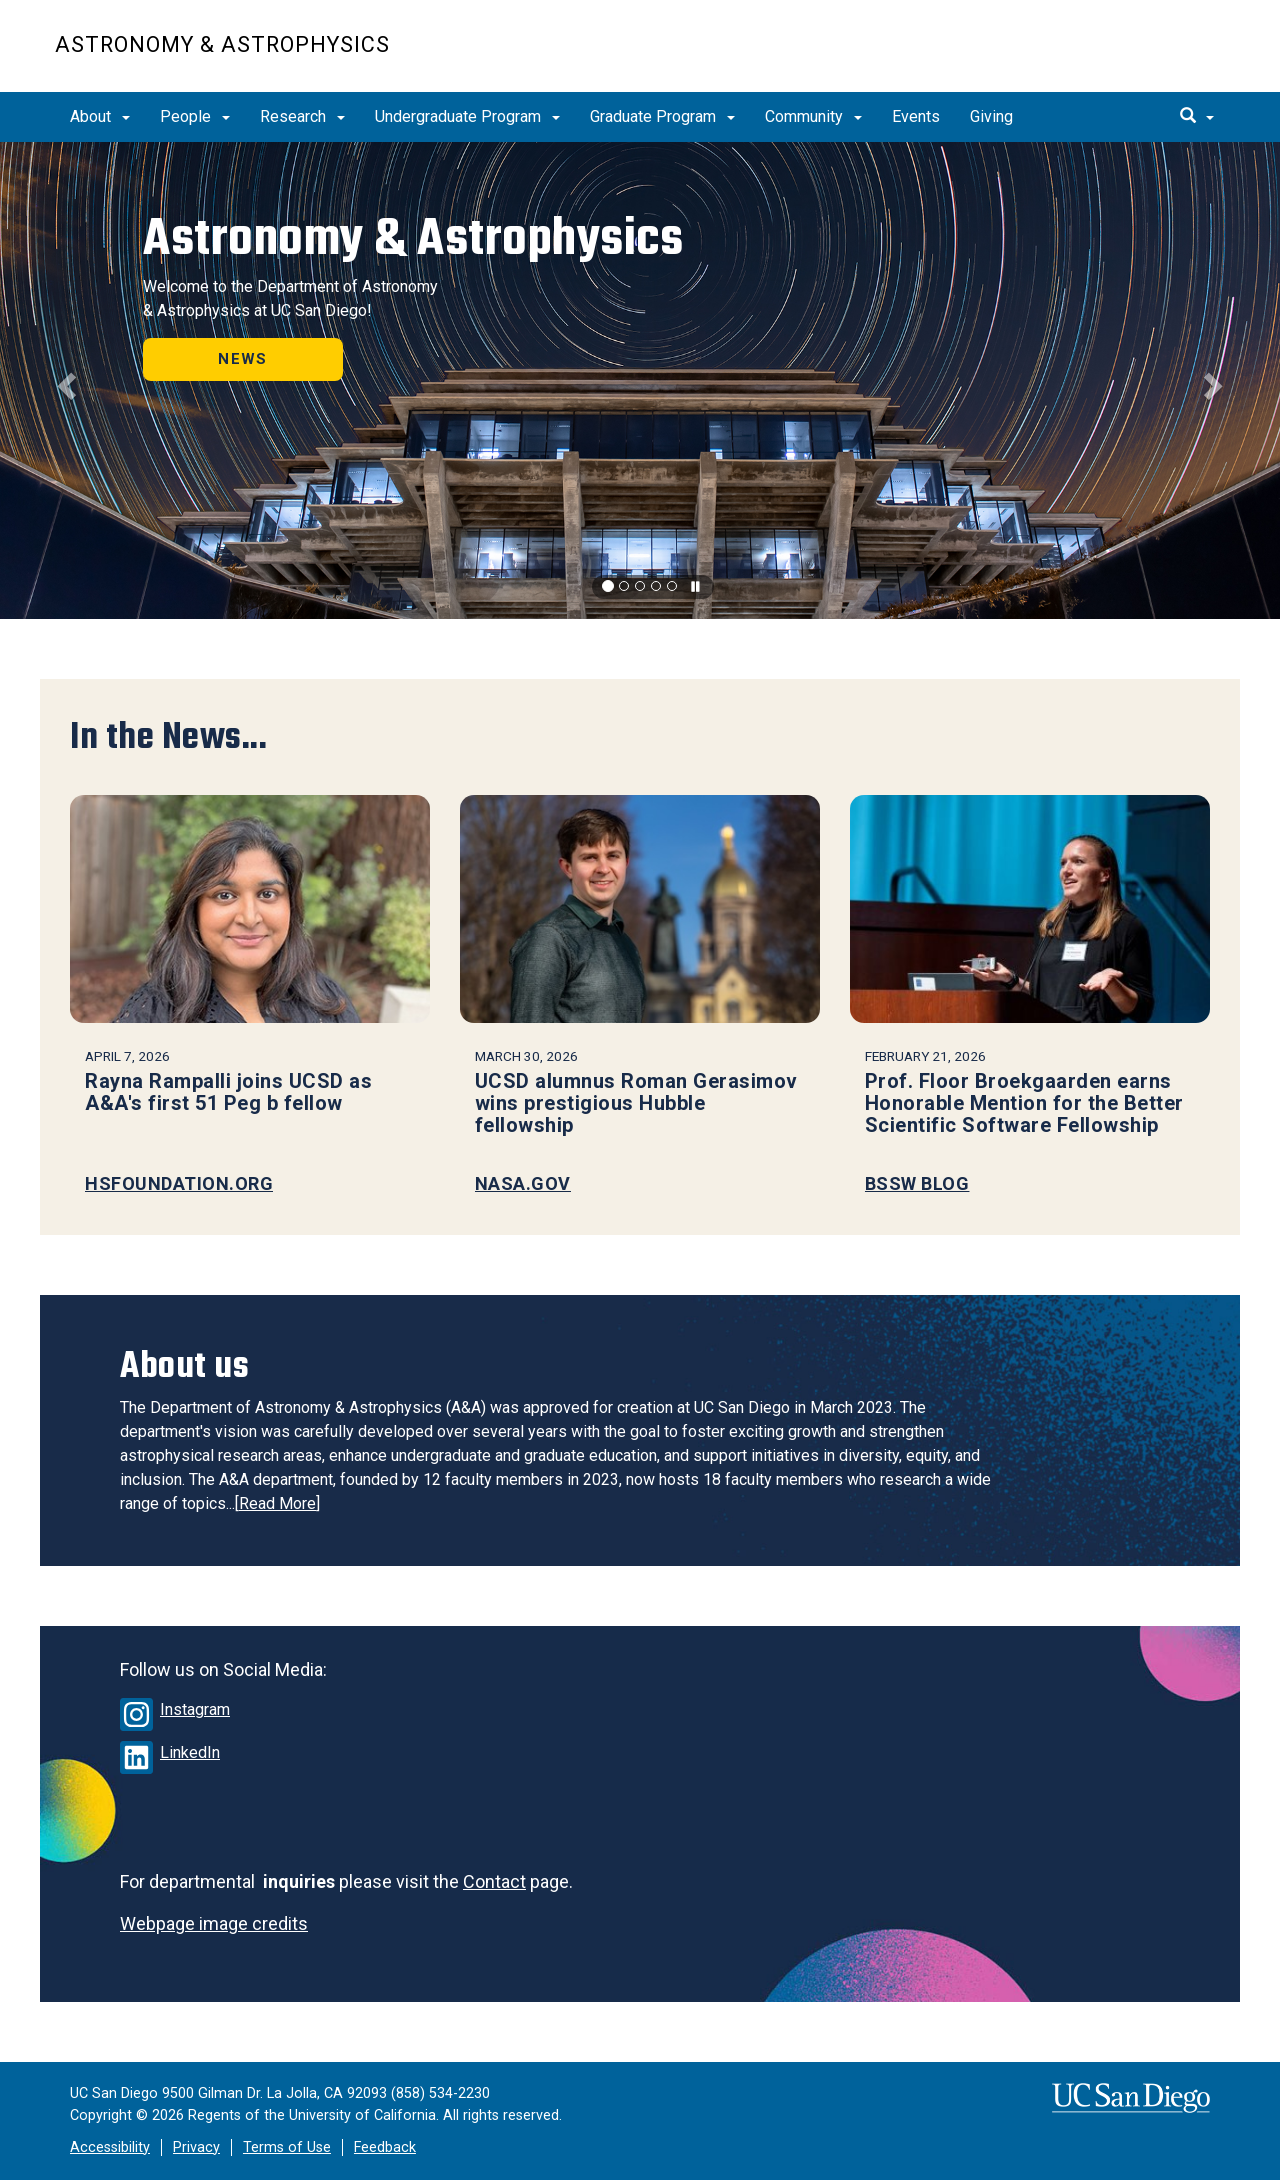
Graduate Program (662, 116)
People (195, 116)
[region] (640, 380)
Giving (991, 116)
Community (813, 116)
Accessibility (110, 2147)
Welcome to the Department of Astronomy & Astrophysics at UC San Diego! (290, 298)
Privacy (196, 2147)
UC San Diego (1110, 56)
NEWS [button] (243, 359)
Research (302, 116)
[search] (1197, 117)
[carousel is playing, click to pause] (696, 587)
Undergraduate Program (467, 116)
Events (916, 116)
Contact (494, 1881)
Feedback (385, 2147)
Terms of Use (287, 2147)
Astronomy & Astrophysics (222, 44)
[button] (64, 380)
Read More (277, 1503)
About (100, 116)
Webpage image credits (214, 1923)
